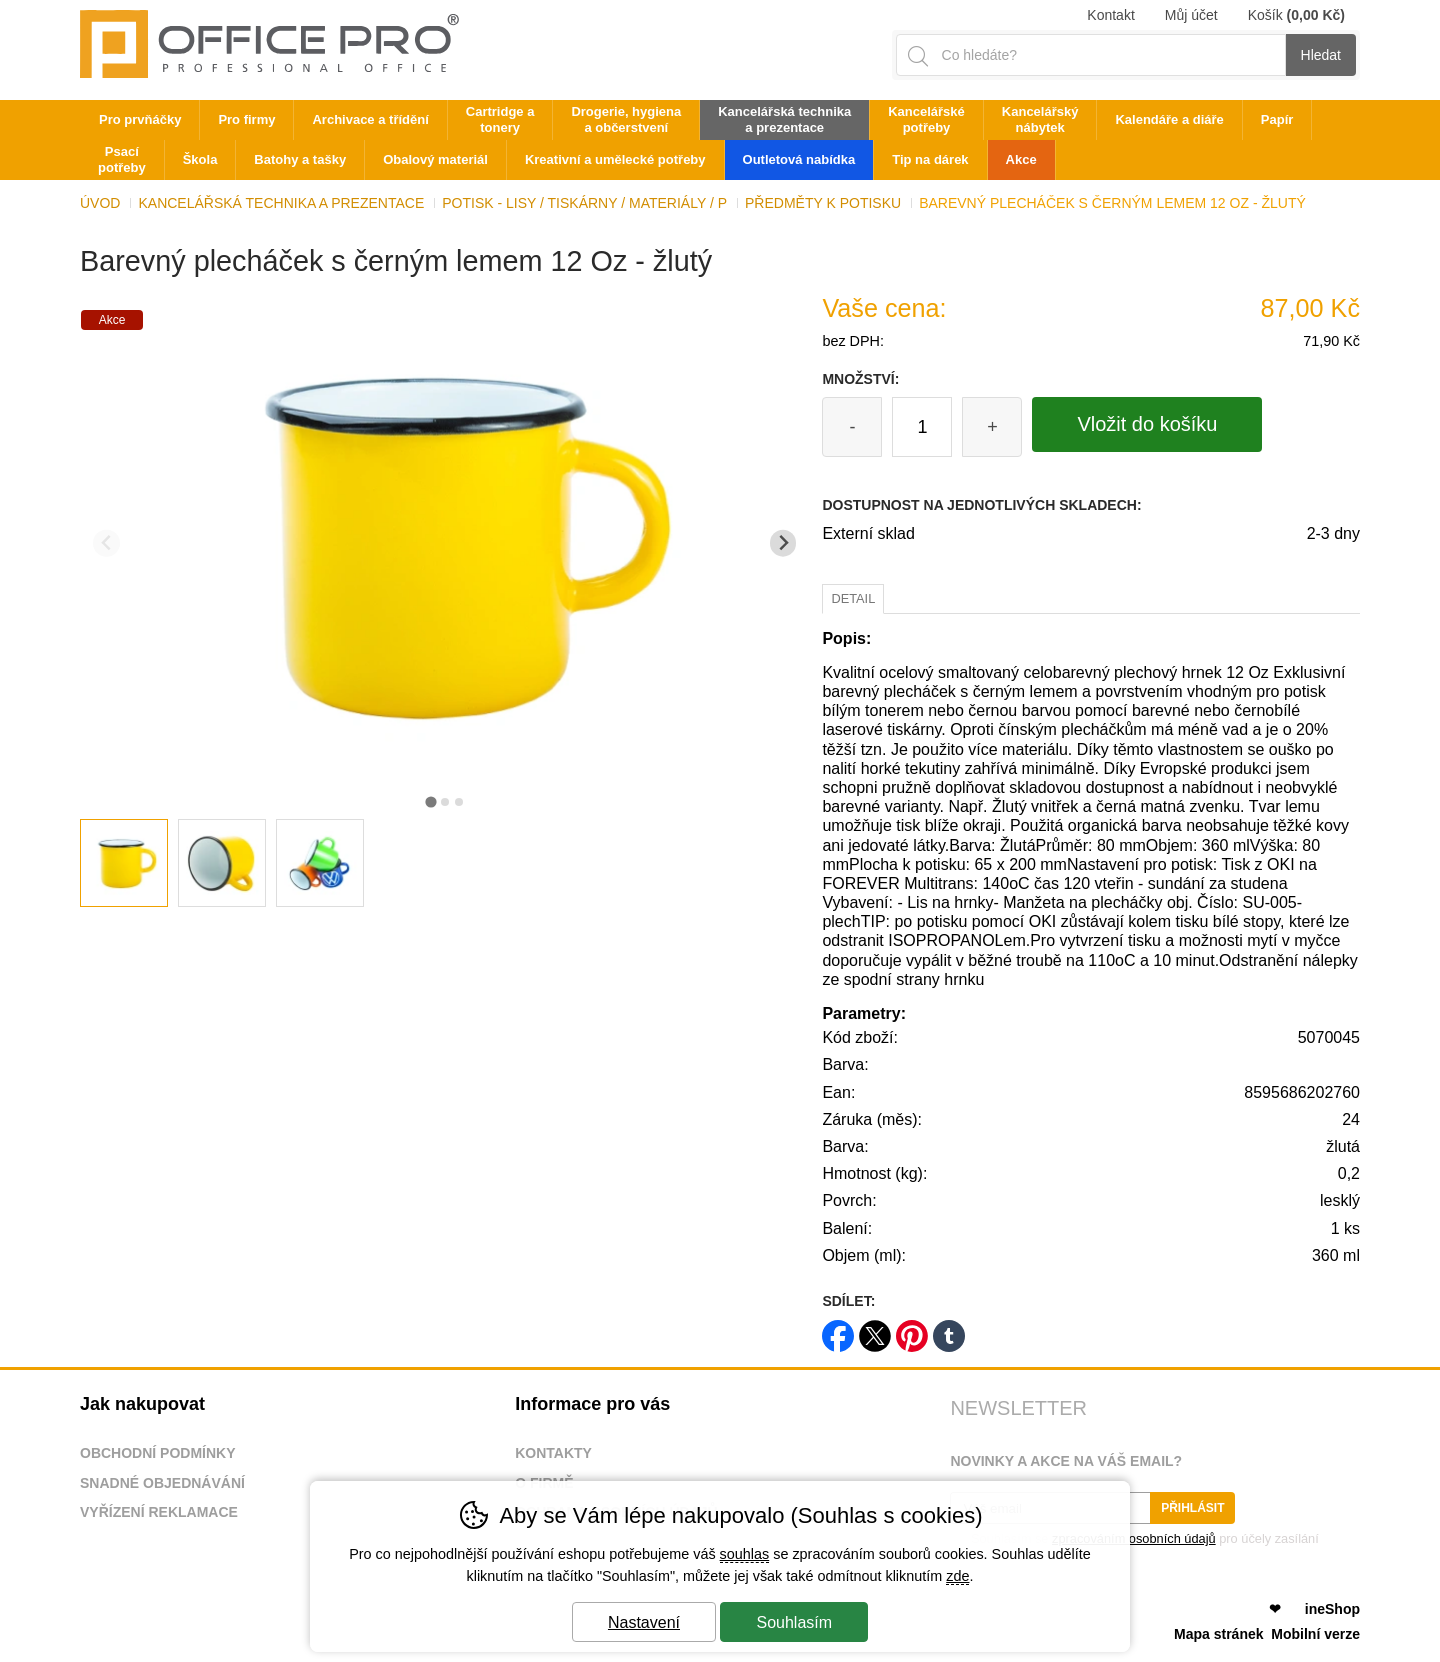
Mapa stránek (1218, 1634)
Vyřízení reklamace (159, 1512)
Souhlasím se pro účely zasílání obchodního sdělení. (1134, 1545)
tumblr (949, 1329)
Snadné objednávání (162, 1483)
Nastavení (644, 1622)
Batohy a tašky (300, 159)
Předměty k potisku (823, 203)
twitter (875, 1329)
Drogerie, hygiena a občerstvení (626, 119)
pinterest (912, 1329)
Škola (200, 159)
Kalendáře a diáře (1169, 119)
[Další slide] (783, 543)
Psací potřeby (122, 159)
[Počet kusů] (922, 427)
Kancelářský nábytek (1040, 119)
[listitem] (124, 863)
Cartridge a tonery (500, 119)
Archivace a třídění (370, 119)
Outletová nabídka (799, 159)
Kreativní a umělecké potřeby (615, 159)
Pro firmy (246, 119)
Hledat (1321, 55)
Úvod (100, 203)
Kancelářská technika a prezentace (281, 203)
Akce (1021, 159)
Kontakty (553, 1453)
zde (957, 1576)
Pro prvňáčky (140, 119)
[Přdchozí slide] (106, 543)
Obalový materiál (435, 159)
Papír (1277, 119)
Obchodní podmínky (158, 1453)
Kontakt (1110, 15)
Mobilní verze (1315, 1634)
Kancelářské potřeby (926, 119)
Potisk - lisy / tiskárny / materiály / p (584, 203)
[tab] (430, 801)
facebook (838, 1329)
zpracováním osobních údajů (1134, 1538)
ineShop (1332, 1609)
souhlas (745, 1554)
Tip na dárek (930, 159)
